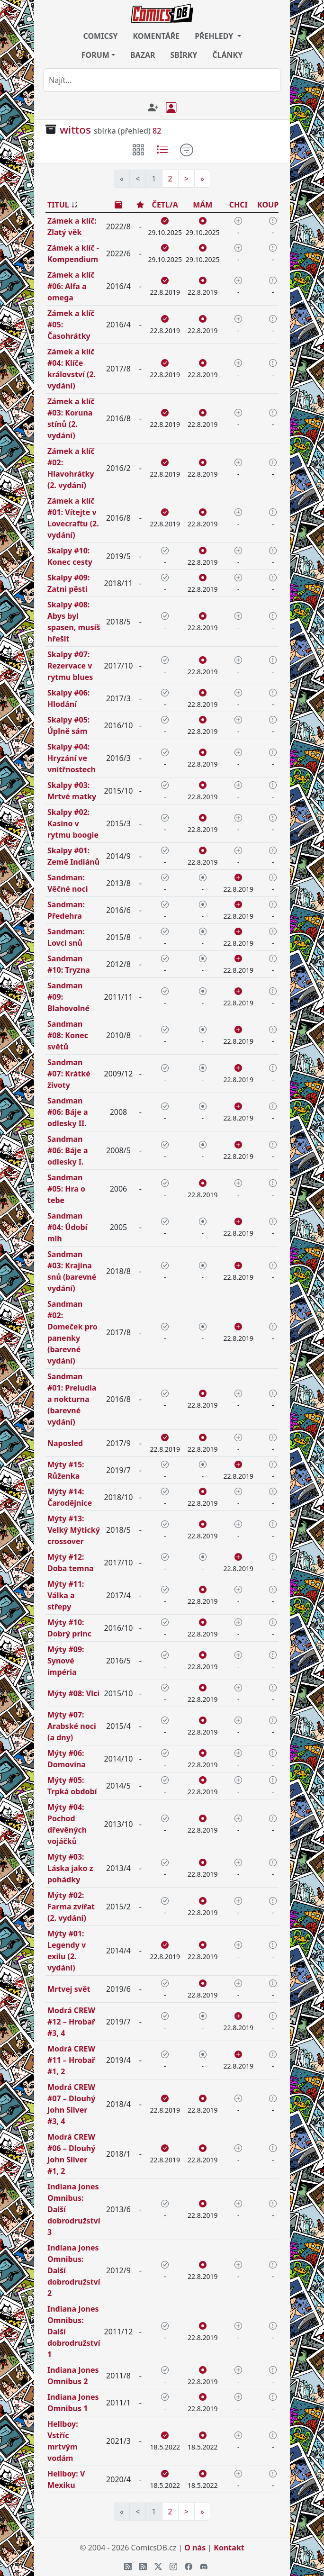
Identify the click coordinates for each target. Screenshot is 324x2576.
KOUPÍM (272, 204)
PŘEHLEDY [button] (215, 36)
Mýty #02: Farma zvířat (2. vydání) (71, 1906)
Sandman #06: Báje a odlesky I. (67, 1150)
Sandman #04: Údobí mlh (67, 1227)
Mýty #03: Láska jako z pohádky (70, 1868)
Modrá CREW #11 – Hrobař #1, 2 (71, 2060)
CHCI (238, 204)
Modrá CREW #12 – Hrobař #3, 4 (71, 2021)
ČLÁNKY (227, 55)
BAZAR (142, 55)
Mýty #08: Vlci (73, 1693)
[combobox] (162, 80)
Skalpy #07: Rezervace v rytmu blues (70, 665)
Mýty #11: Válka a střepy (65, 1595)
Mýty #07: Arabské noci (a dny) (71, 1726)
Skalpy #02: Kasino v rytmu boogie (73, 823)
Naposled (65, 1443)
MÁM (202, 204)
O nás (195, 2547)
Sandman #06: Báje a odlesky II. (67, 1112)
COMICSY (100, 36)
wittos (75, 129)
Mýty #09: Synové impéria (65, 1660)
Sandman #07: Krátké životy (68, 1073)
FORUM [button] (95, 55)
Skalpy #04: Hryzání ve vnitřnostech (71, 758)
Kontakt (229, 2547)
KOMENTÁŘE (156, 36)
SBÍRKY (183, 55)
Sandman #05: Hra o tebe (66, 1188)
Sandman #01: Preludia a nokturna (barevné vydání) (71, 1399)
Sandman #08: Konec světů (67, 1035)
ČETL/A (165, 204)
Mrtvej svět (68, 1989)
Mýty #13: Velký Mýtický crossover (73, 1529)
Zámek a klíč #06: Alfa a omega (71, 286)
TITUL (58, 204)
